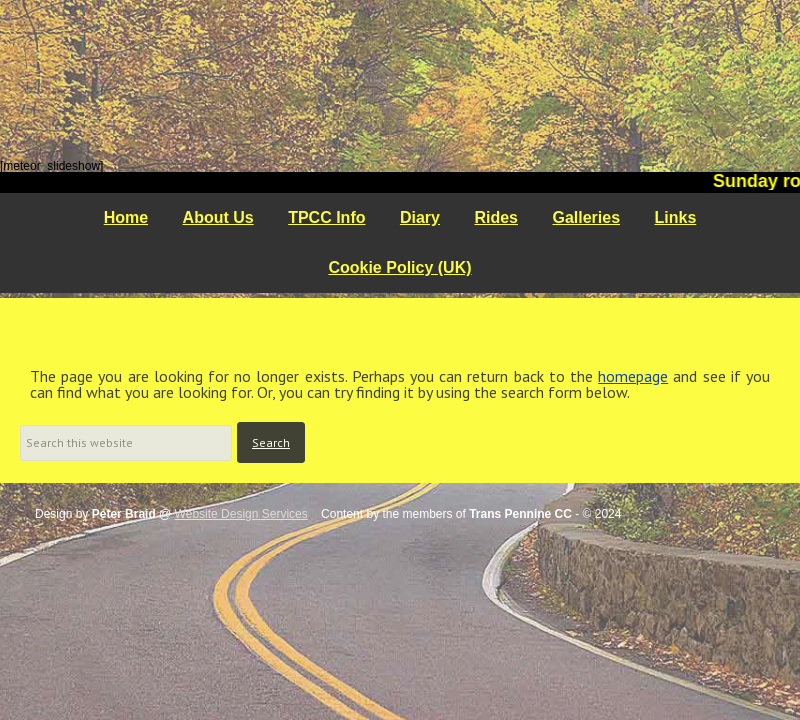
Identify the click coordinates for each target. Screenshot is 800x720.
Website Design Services (241, 514)
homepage (633, 376)
